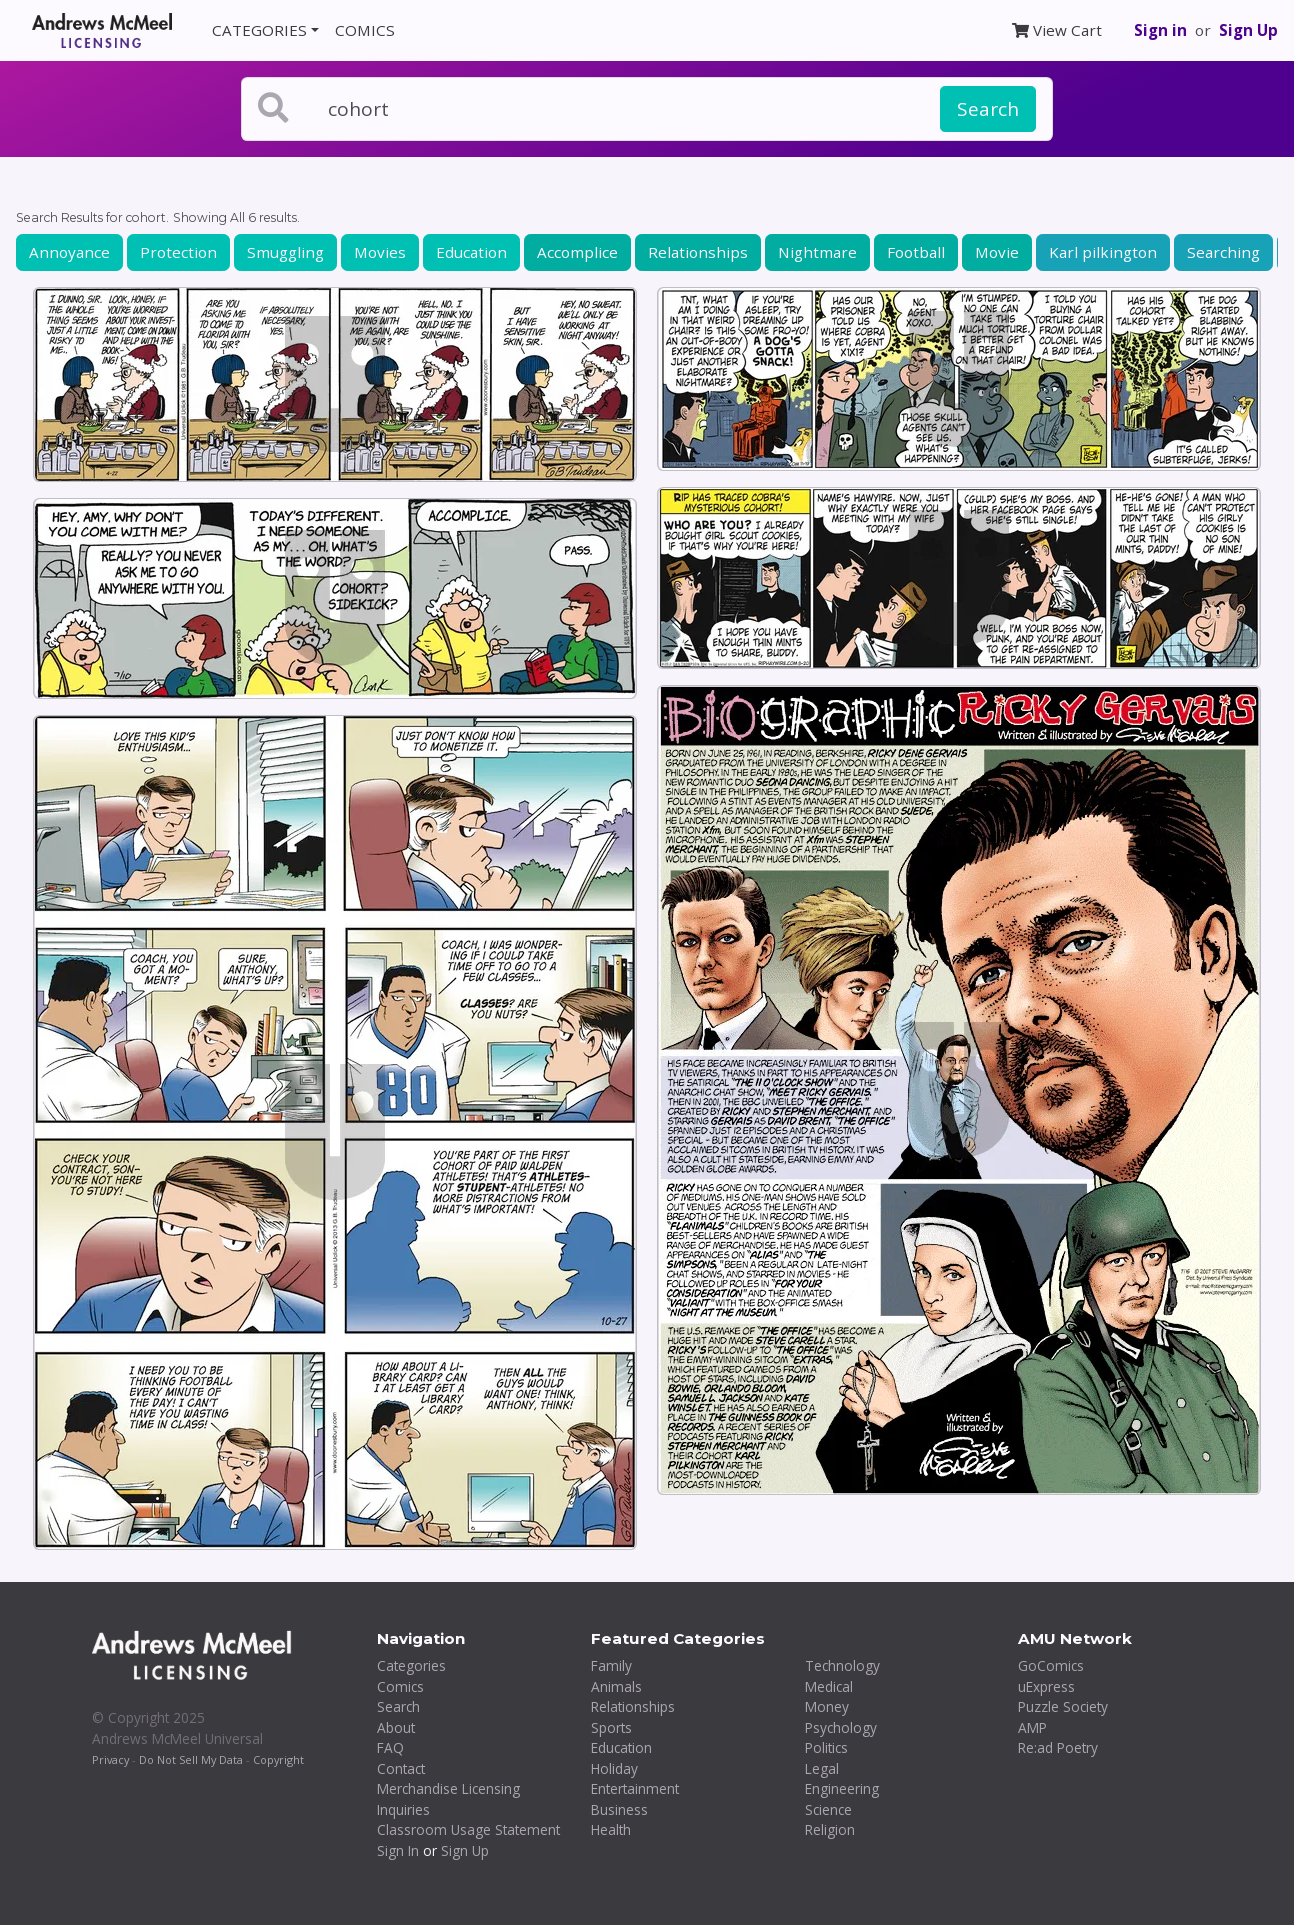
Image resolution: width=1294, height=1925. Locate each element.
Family (611, 1665)
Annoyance (69, 252)
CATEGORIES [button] (259, 30)
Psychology (841, 1727)
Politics (826, 1747)
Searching (1223, 252)
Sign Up (1248, 30)
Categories (411, 1665)
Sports (611, 1727)
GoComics (1051, 1665)
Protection (178, 252)
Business (619, 1809)
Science (828, 1809)
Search (988, 109)
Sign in (1160, 30)
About (396, 1727)
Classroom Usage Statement (468, 1829)
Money (827, 1706)
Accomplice (577, 252)
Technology (842, 1665)
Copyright (278, 1759)
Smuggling (285, 252)
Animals (616, 1686)
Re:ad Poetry (1058, 1747)
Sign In (398, 1850)
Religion (830, 1829)
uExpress (1046, 1686)
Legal (822, 1768)
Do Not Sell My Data (191, 1759)
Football (916, 252)
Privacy (110, 1759)
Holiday (614, 1768)
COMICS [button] (365, 30)
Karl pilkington (1103, 252)
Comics (400, 1686)
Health (611, 1829)
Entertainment (635, 1788)
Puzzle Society (1063, 1706)
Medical (829, 1686)
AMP (1032, 1727)
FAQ (390, 1747)
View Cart (1057, 30)
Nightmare (817, 252)
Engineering (842, 1788)
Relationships (698, 252)
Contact (401, 1768)
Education (471, 252)
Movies (380, 252)
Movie (997, 252)
